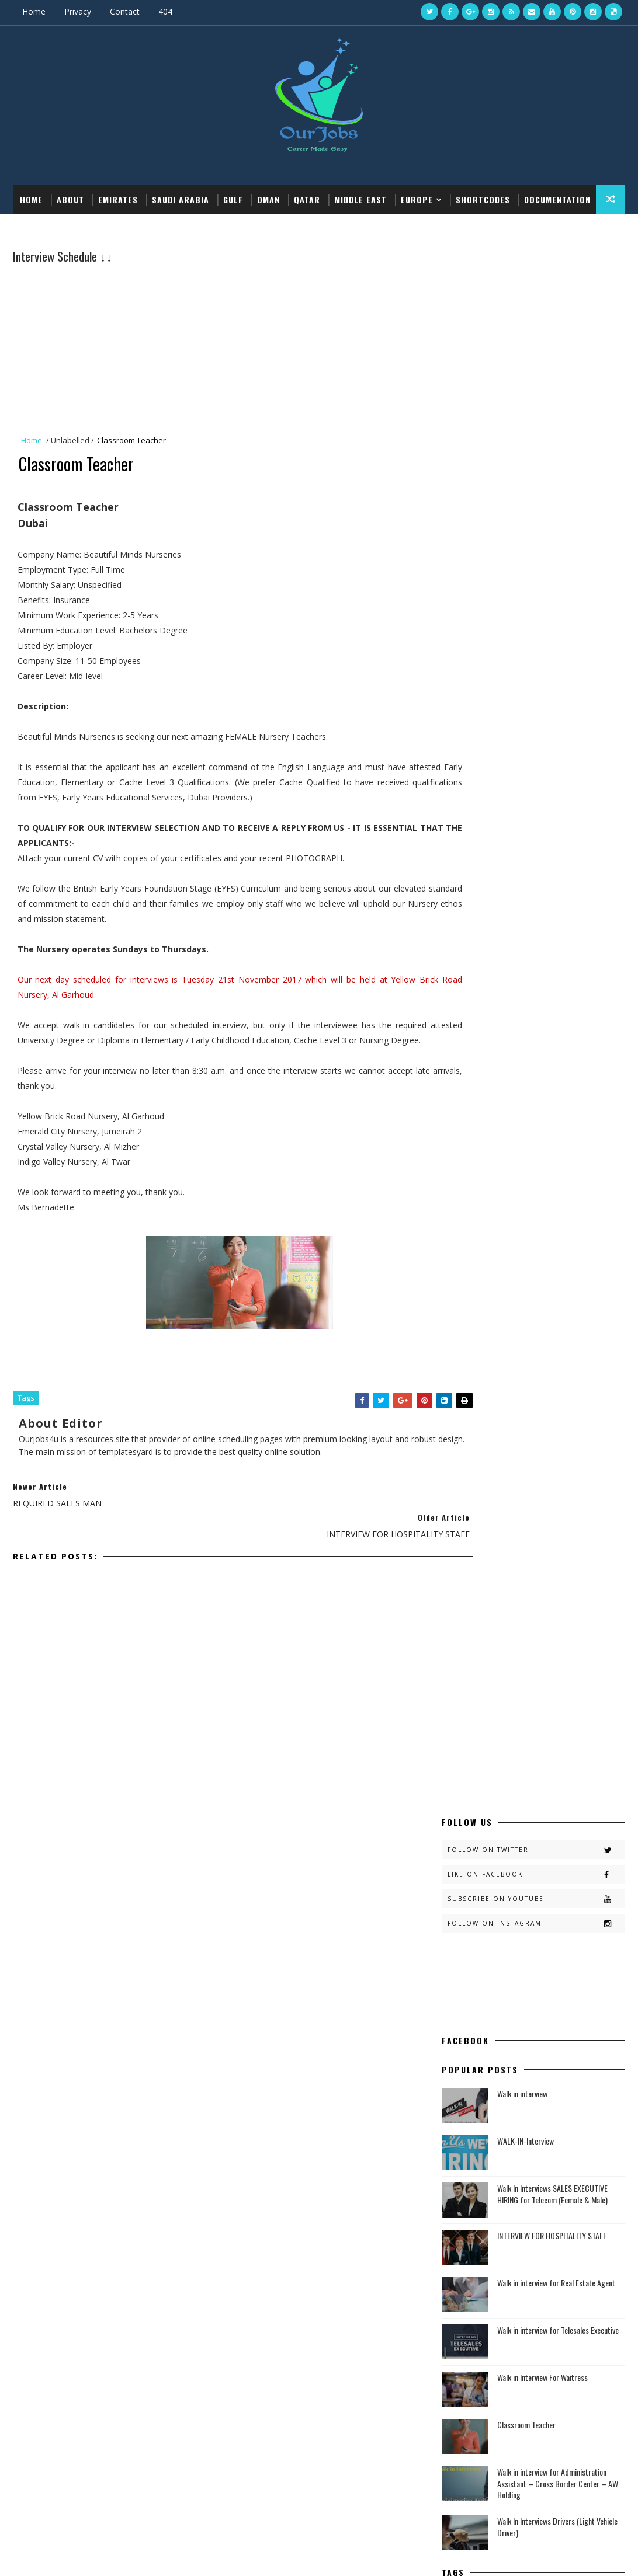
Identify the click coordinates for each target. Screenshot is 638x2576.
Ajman (464, 1051)
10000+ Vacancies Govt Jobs (495, 1513)
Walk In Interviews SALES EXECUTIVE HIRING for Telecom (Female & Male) (552, 630)
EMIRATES (118, 198)
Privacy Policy (467, 1736)
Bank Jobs (461, 2059)
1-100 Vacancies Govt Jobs (492, 1597)
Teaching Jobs (468, 2078)
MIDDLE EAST (360, 198)
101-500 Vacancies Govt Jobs (497, 1581)
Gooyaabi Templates (185, 2555)
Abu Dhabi (471, 1032)
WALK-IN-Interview (525, 577)
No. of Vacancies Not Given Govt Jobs (514, 1614)
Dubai (463, 1130)
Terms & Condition (478, 1719)
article (466, 1091)
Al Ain (464, 1071)
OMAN (268, 198)
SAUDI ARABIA (180, 198)
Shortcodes (483, 198)
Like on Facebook (536, 311)
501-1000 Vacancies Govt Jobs (499, 1564)
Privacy (77, 11)
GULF (233, 198)
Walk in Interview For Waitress (542, 813)
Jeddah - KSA (475, 1169)
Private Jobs (464, 2098)
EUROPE (417, 198)
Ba (457, 1110)
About (70, 198)
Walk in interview (522, 530)
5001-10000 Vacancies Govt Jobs (504, 1530)
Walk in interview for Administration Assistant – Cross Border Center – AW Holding (557, 919)
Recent (487, 2153)
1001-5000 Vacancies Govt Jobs (501, 1547)
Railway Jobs (465, 2088)
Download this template (155, 227)
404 (165, 11)
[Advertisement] (221, 347)
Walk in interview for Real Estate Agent (556, 719)
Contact (125, 11)
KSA (459, 1189)
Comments (579, 2153)
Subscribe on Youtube (536, 335)
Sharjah (468, 1229)
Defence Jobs (467, 2068)
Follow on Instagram (536, 360)
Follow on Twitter (536, 286)
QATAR (307, 198)
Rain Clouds (475, 1209)
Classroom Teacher (526, 861)
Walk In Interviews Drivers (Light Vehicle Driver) (557, 962)
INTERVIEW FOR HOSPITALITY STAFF (551, 672)
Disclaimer (461, 1702)
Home (34, 11)
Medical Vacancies (476, 2049)
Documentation (53, 227)
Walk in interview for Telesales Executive (558, 766)
